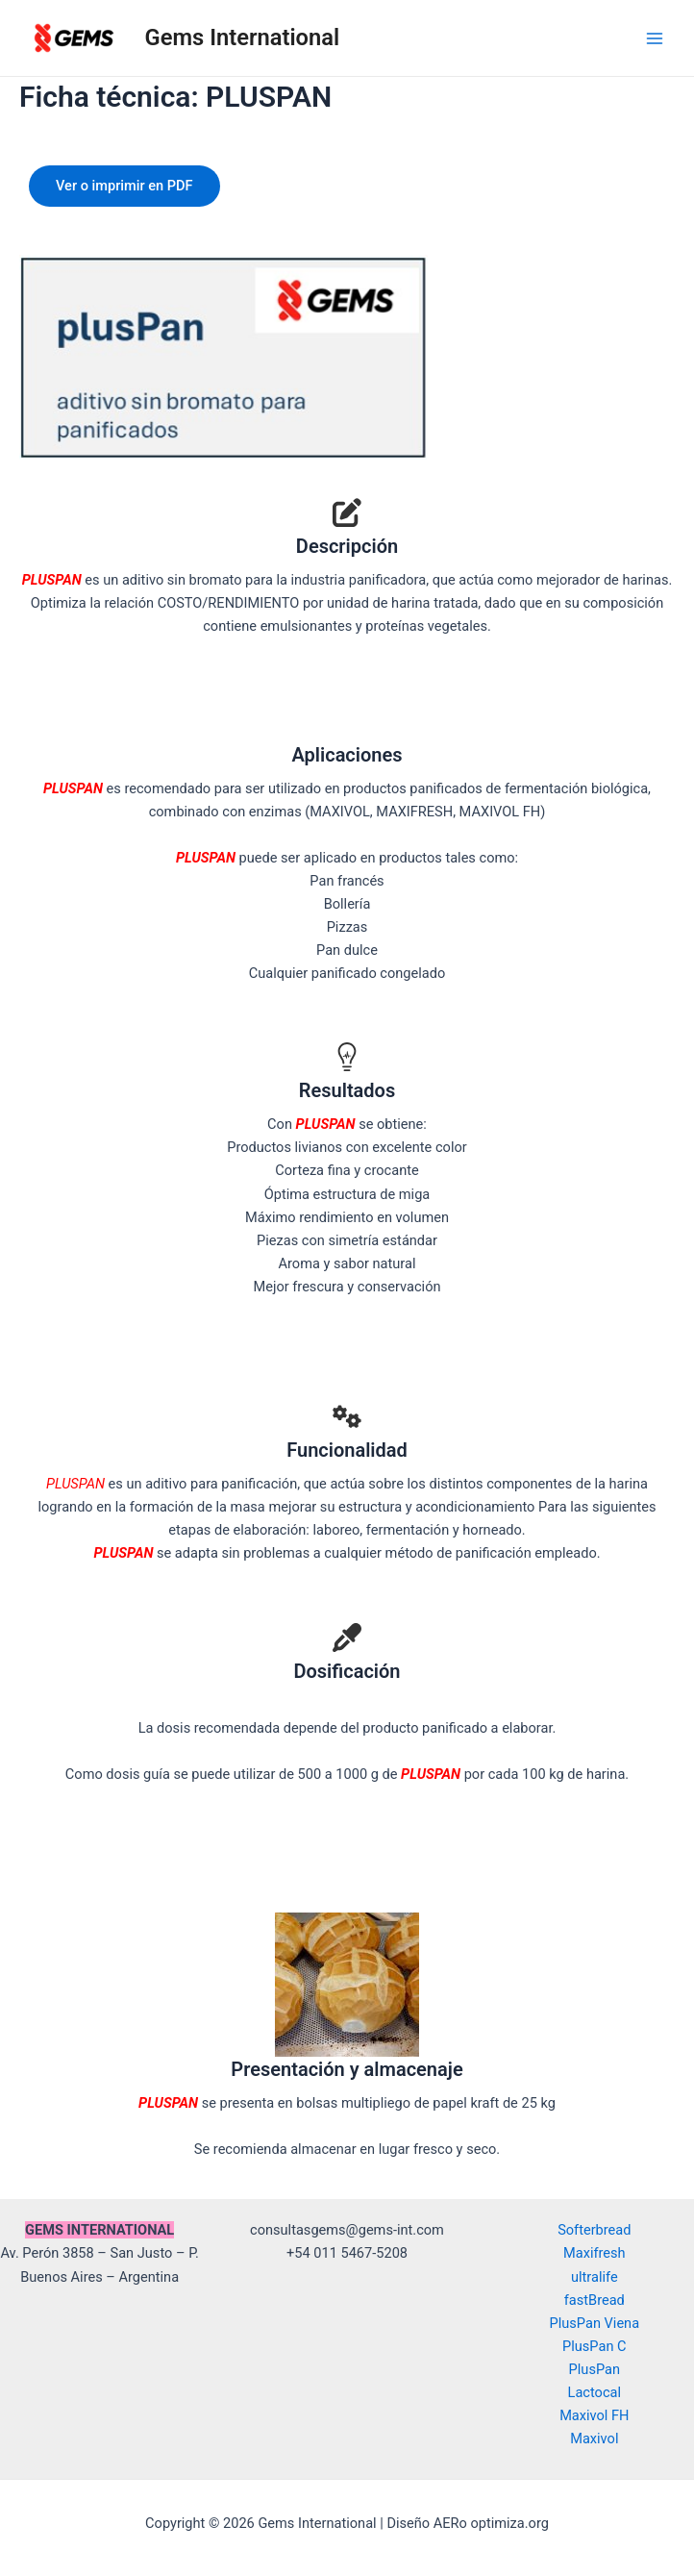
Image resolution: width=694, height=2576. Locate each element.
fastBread (594, 2300)
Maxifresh (594, 2253)
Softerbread (594, 2229)
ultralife (594, 2277)
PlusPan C (594, 2346)
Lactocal (594, 2392)
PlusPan (594, 2369)
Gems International (242, 37)
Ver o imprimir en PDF (124, 185)
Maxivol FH (594, 2415)
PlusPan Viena (595, 2323)
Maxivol (594, 2438)
